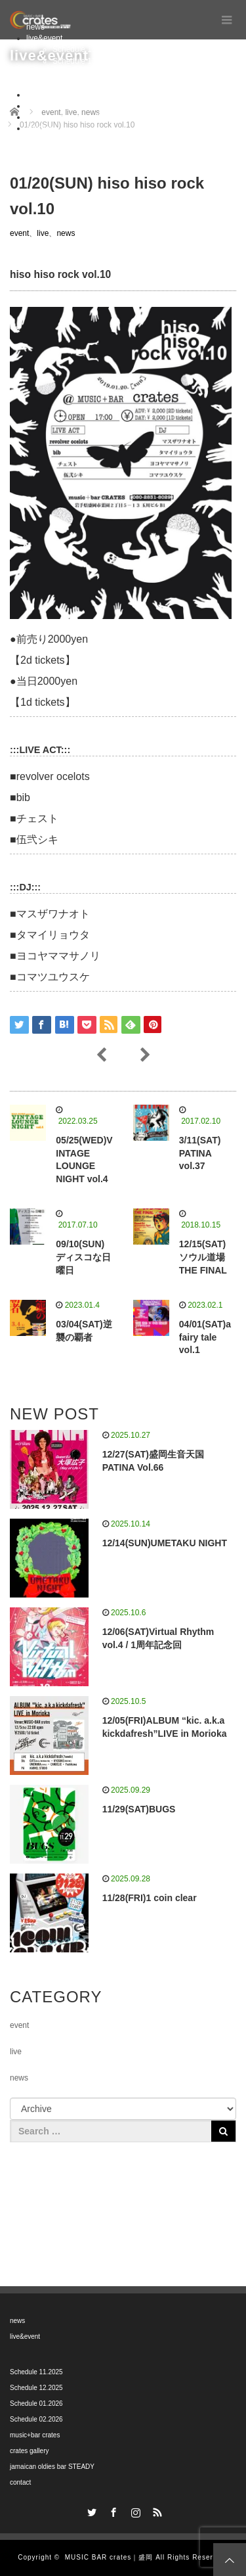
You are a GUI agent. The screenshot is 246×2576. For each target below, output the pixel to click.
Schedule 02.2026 (84, 83)
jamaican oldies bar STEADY (77, 117)
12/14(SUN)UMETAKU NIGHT (164, 1543)
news (65, 233)
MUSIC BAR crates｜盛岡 (109, 2557)
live (43, 233)
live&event (44, 38)
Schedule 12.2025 (84, 61)
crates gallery (49, 105)
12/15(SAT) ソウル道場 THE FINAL (203, 1257)
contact (39, 128)
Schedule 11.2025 (84, 49)
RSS (156, 2510)
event (19, 233)
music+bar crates (56, 94)
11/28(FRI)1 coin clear (149, 1898)
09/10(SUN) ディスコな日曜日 (83, 1257)
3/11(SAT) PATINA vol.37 (200, 1153)
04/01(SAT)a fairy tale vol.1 (205, 1337)
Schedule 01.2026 (84, 72)
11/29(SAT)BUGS (139, 1809)
